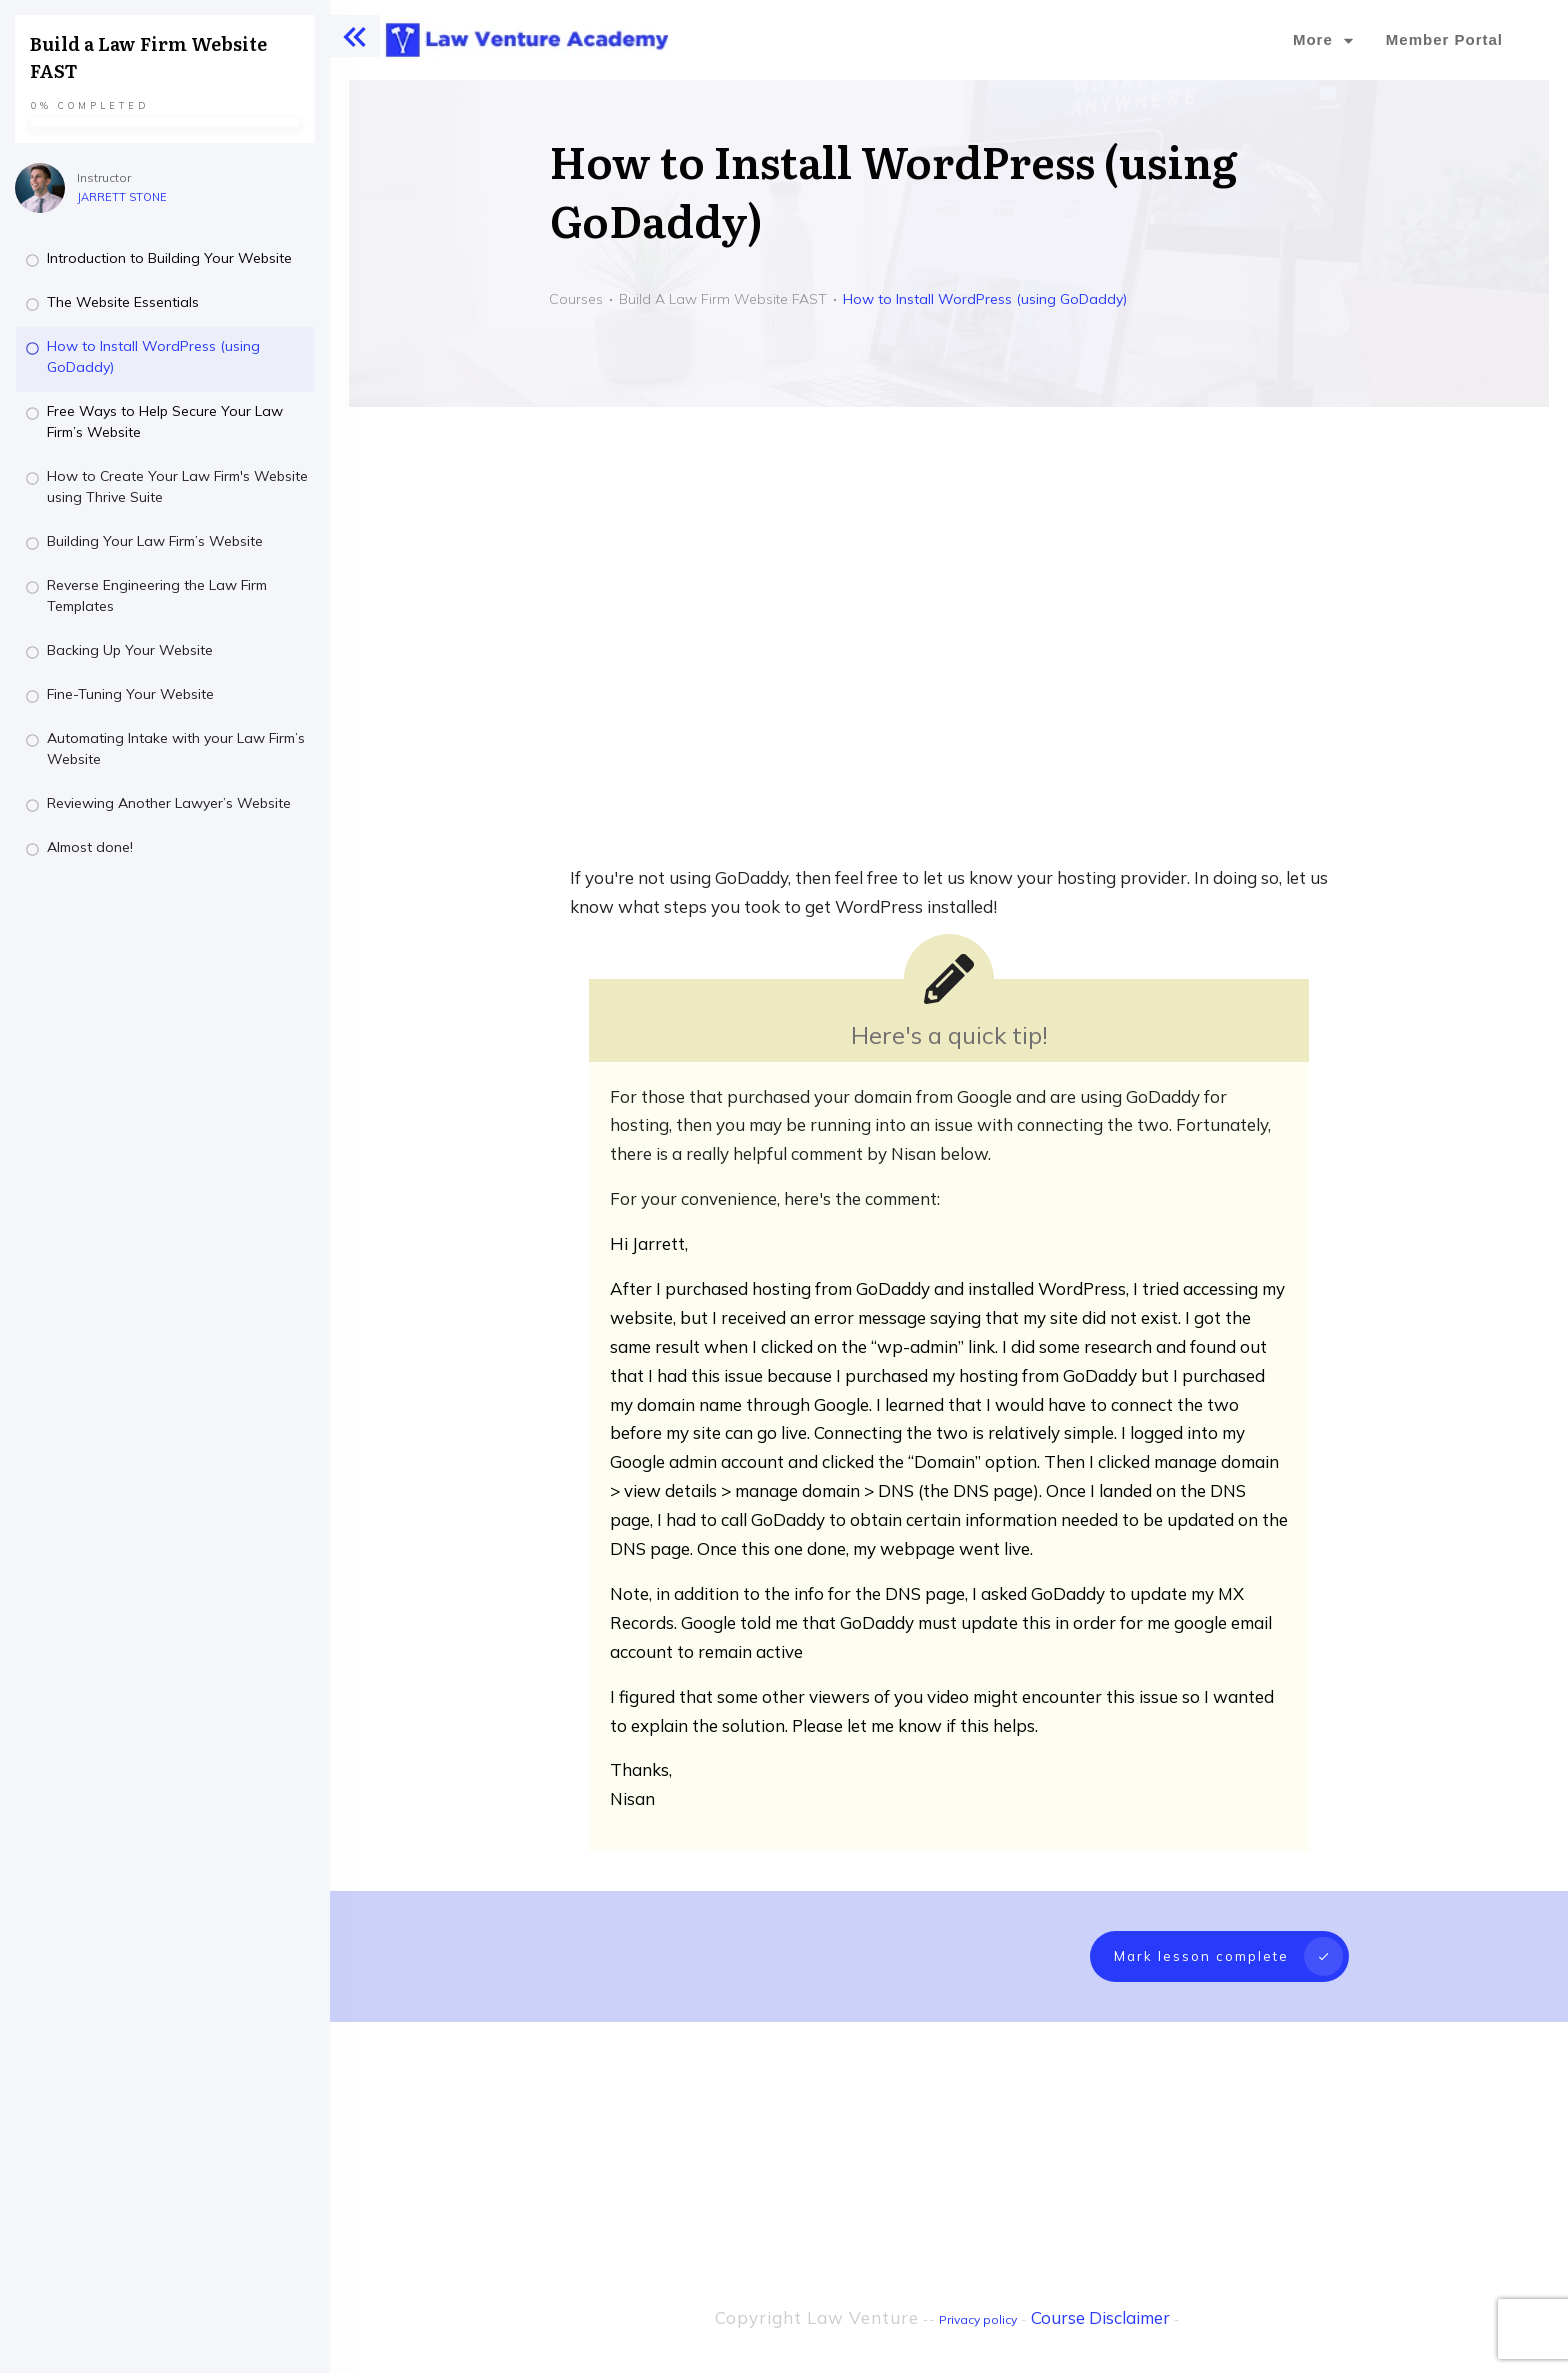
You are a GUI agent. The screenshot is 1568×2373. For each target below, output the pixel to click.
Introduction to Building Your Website (169, 258)
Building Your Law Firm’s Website (155, 541)
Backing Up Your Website (130, 650)
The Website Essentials (123, 302)
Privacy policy (978, 2280)
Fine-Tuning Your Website (130, 694)
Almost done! (90, 847)
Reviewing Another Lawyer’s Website (169, 803)
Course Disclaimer (1100, 2278)
